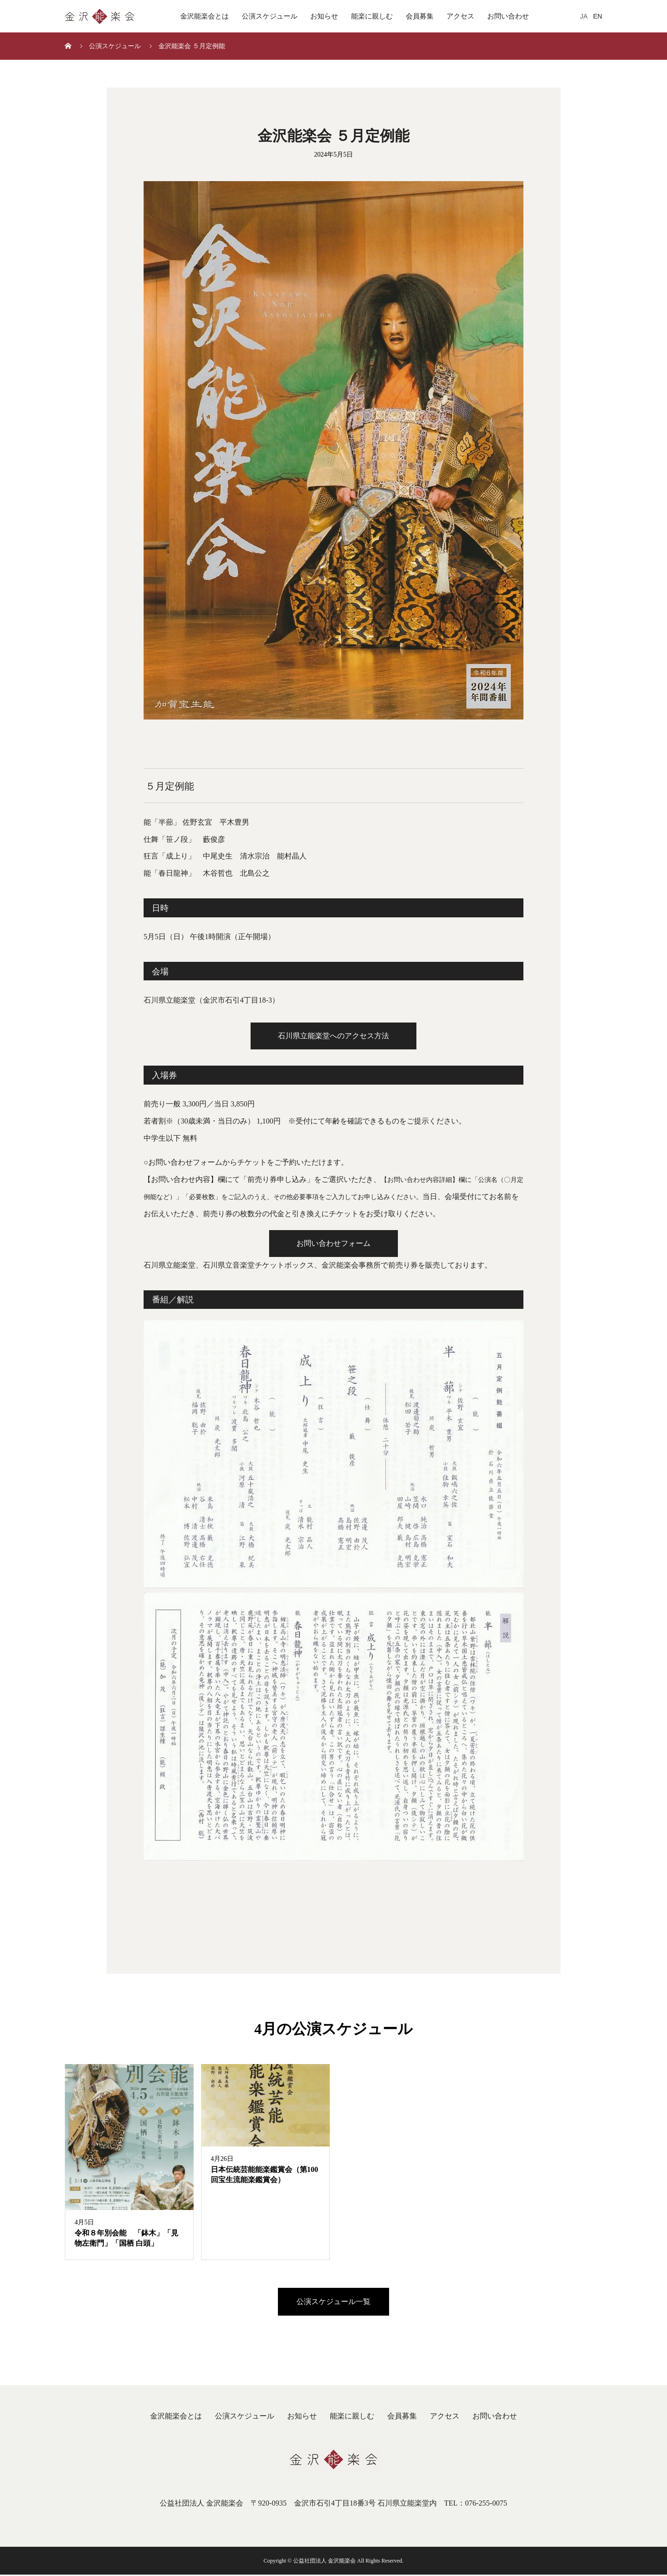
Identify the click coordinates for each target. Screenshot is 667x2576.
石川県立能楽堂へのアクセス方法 (333, 1036)
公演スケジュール (269, 16)
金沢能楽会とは (204, 16)
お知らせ (324, 16)
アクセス (460, 16)
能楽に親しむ (372, 16)
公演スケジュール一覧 (333, 2302)
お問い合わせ (508, 16)
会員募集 (420, 16)
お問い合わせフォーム (333, 1244)
